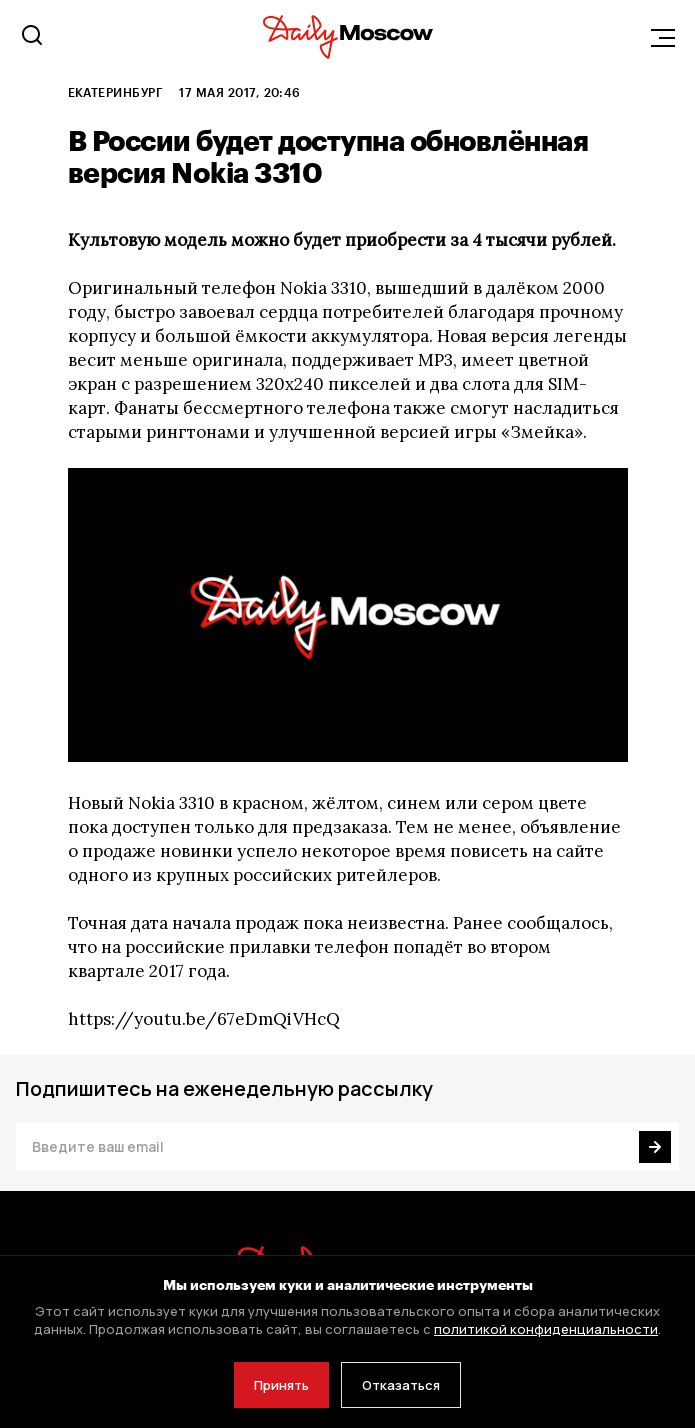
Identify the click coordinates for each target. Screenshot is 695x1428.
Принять (281, 1385)
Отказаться (401, 1385)
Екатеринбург (116, 92)
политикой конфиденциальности (546, 1329)
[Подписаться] (655, 1147)
